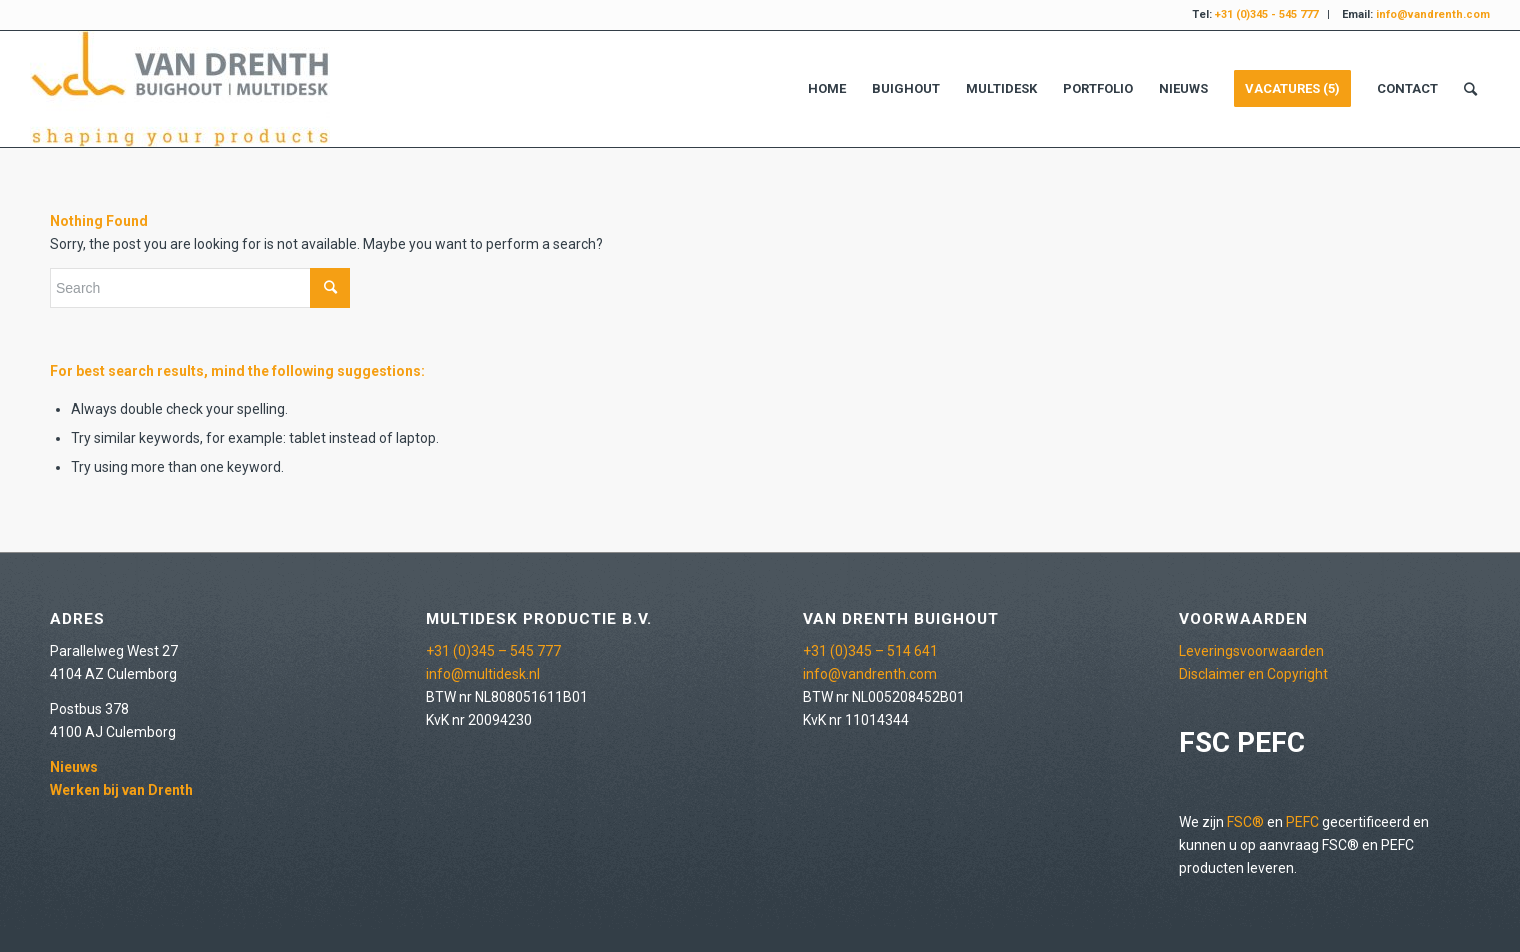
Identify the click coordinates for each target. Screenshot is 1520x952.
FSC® (1245, 822)
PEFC (1302, 822)
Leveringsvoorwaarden (1251, 651)
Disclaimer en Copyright (1253, 674)
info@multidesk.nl (483, 674)
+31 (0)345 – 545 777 (493, 651)
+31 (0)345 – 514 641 (870, 651)
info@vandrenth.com (870, 674)
